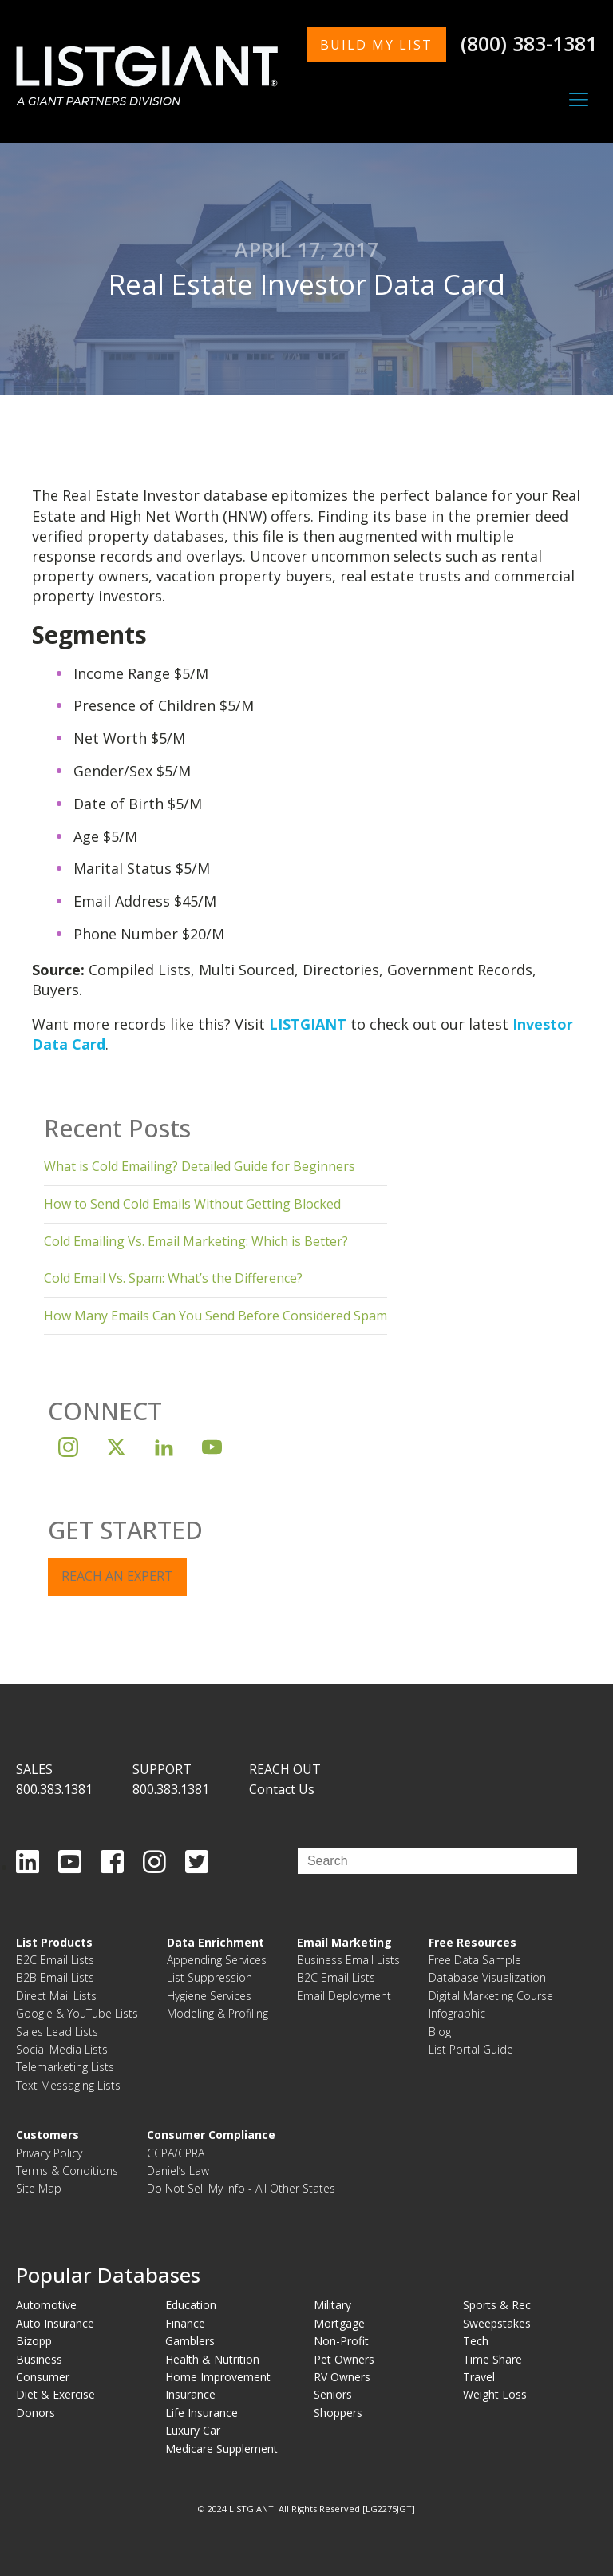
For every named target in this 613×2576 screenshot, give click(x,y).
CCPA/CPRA (175, 2153)
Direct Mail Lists (56, 1995)
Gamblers (190, 2340)
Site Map (38, 2188)
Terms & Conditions (67, 2170)
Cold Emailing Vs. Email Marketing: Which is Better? (196, 1241)
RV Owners (342, 2376)
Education (190, 2304)
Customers (47, 2134)
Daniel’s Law (178, 2170)
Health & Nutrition (212, 2359)
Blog (440, 2031)
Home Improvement (218, 2376)
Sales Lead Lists (57, 2031)
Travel (479, 2376)
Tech (475, 2340)
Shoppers (338, 2412)
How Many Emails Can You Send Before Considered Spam (215, 1315)
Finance (185, 2323)
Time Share (492, 2359)
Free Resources (472, 1942)
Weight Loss (495, 2394)
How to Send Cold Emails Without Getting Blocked (192, 1204)
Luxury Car (192, 2430)
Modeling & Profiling (217, 2013)
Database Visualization (487, 1977)
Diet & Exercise (55, 2394)
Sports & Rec (497, 2304)
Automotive (46, 2304)
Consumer (42, 2376)
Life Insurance (201, 2412)
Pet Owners (344, 2359)
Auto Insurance (55, 2323)
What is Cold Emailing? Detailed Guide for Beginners (199, 1166)
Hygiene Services (209, 1995)
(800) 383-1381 (529, 43)
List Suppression (209, 1977)
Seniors (333, 2394)
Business (39, 2359)
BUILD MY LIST (376, 45)
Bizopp (34, 2340)
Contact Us (281, 1789)
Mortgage (339, 2323)
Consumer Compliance (211, 2134)
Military (332, 2304)
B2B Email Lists (55, 1977)
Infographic (457, 2013)
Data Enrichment (215, 1942)
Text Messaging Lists (68, 2085)
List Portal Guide (471, 2049)
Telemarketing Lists (65, 2066)
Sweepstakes (497, 2323)
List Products (54, 1942)
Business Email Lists (348, 1959)
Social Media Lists (62, 2049)
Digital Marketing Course (491, 1995)
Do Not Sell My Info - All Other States (241, 2188)
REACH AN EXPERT (117, 1576)
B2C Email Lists (55, 1959)
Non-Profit (341, 2340)
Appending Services (217, 1959)
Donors (35, 2412)
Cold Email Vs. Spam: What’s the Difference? (173, 1278)
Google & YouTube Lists (77, 2013)
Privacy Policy (49, 2153)
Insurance (190, 2394)
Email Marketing (344, 1942)
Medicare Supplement (221, 2448)
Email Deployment (344, 1995)
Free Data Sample (475, 1959)
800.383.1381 (54, 1789)
